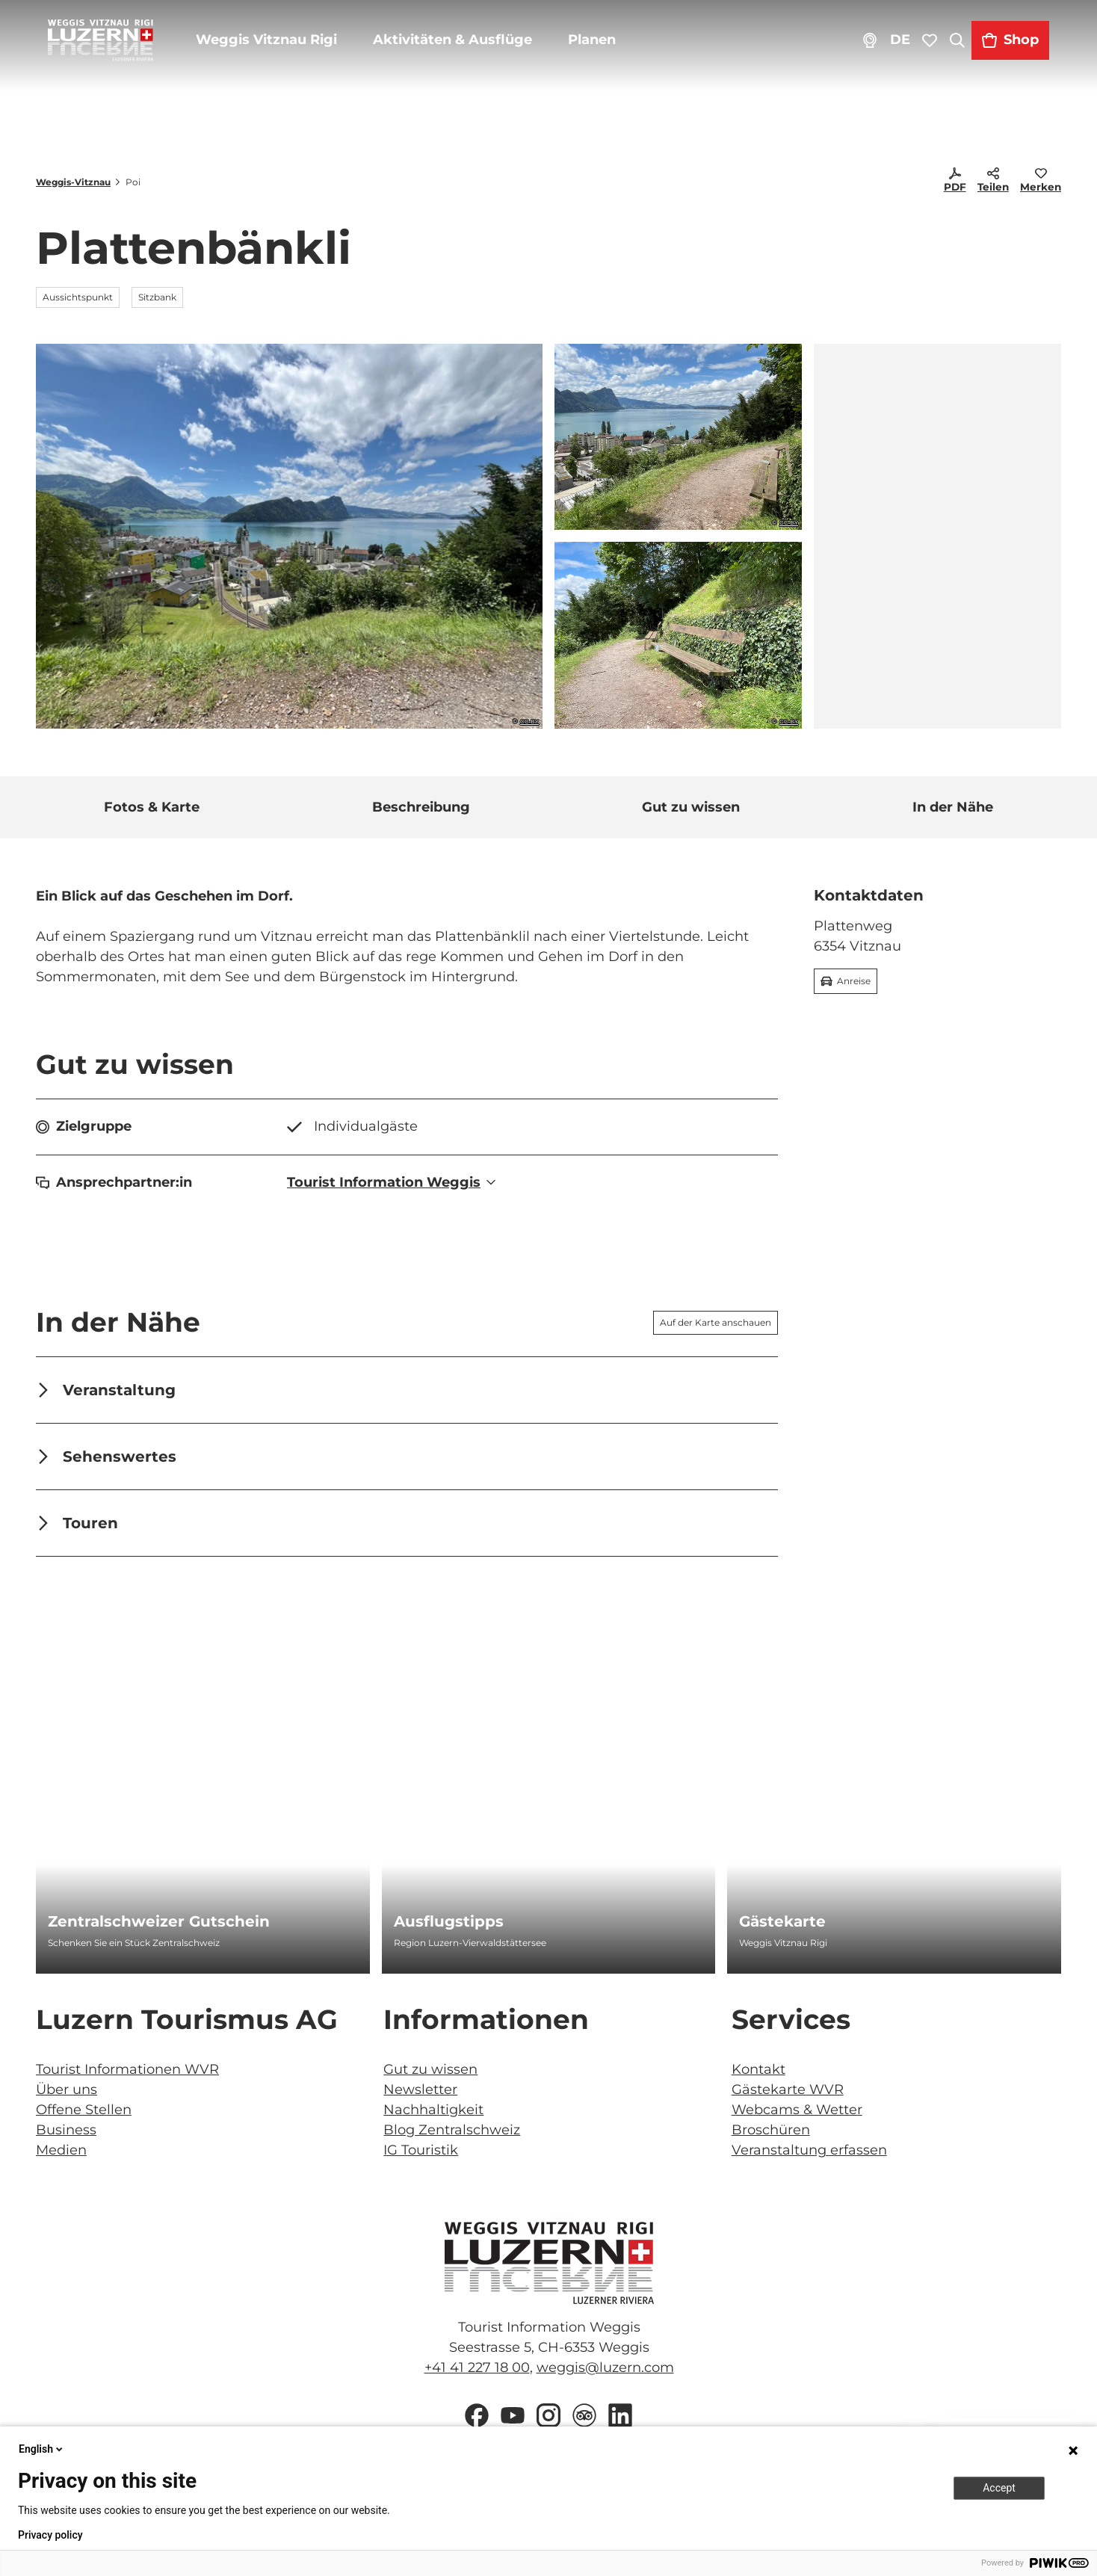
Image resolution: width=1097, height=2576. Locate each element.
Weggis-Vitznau (73, 182)
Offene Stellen (84, 2109)
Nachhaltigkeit (433, 2109)
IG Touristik (420, 2150)
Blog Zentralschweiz (451, 2130)
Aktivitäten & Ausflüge (463, 51)
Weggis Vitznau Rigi (277, 51)
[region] (937, 536)
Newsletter (420, 2089)
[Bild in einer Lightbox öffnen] (548, 2263)
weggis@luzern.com (604, 2367)
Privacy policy (50, 2535)
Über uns (66, 2089)
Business (66, 2130)
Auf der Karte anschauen (715, 1321)
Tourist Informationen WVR (127, 2069)
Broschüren (771, 2130)
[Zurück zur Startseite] (112, 52)
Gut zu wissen (430, 2069)
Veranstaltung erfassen (809, 2150)
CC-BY (529, 722)
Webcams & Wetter (797, 2109)
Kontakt (758, 2069)
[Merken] (1040, 182)
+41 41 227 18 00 (476, 2367)
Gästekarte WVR (788, 2089)
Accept (999, 2488)
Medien (61, 2150)
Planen (603, 51)
